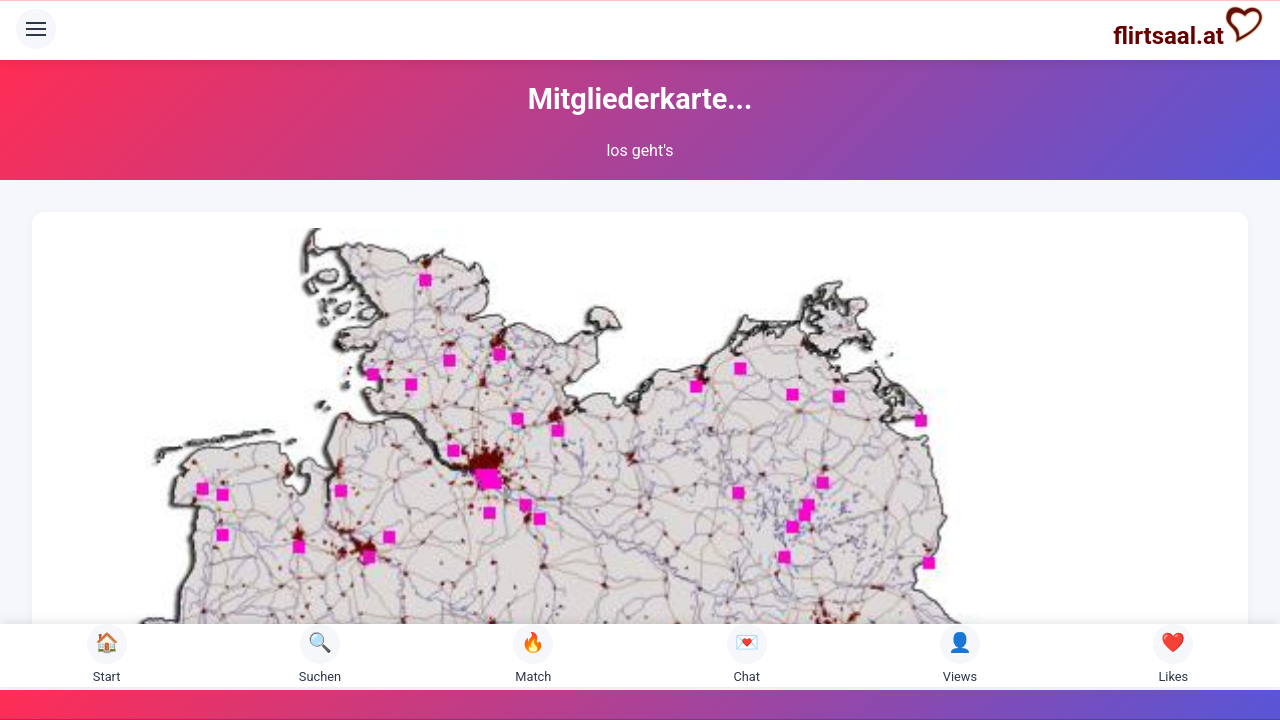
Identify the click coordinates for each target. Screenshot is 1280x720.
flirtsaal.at (1188, 27)
